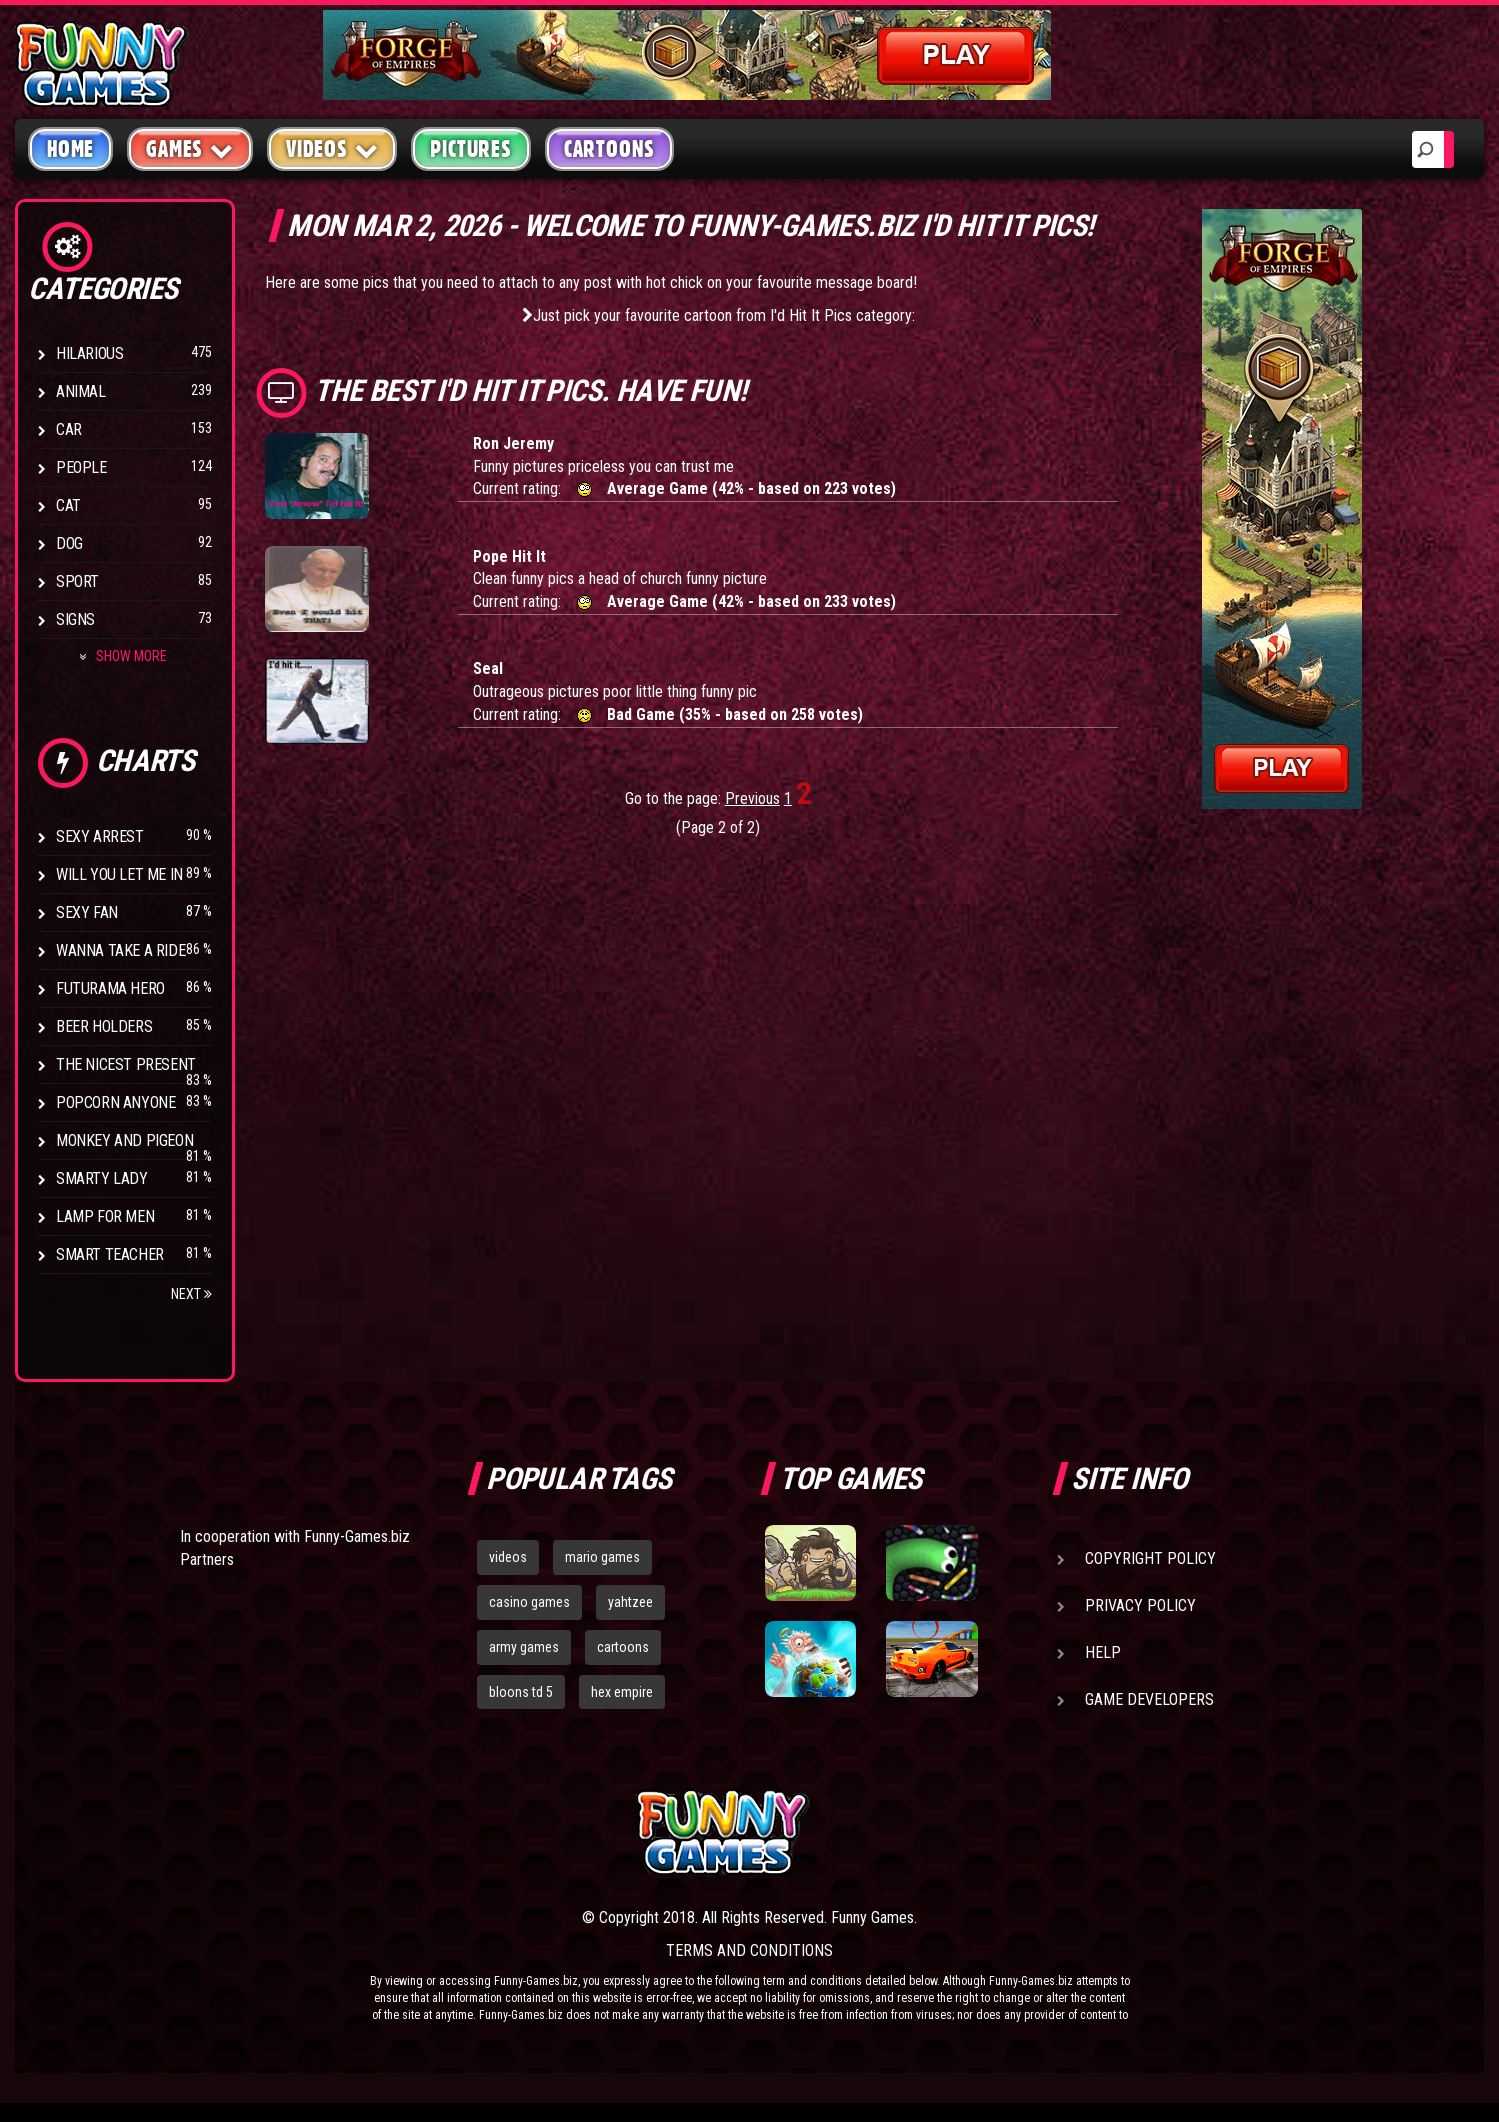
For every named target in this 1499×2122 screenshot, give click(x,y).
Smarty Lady (102, 1178)
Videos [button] (332, 148)
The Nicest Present (126, 1064)
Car (69, 429)
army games (524, 1647)
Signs (75, 619)
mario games (602, 1557)
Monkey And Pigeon (124, 1140)
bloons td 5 (521, 1692)
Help (1103, 1652)
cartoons (623, 1647)
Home (70, 149)
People (81, 467)
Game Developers (1149, 1699)
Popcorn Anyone (115, 1102)
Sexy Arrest (100, 836)
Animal (81, 391)
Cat (68, 505)
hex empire (622, 1692)
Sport (77, 581)
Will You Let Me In (119, 874)
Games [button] (190, 148)
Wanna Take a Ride (120, 950)
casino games (529, 1602)
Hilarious (89, 353)
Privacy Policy (1140, 1605)
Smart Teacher (110, 1254)
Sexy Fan (87, 912)
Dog (69, 543)
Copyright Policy (1150, 1558)
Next (191, 1294)
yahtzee (630, 1602)
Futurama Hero (110, 988)
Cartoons (609, 149)
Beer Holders (104, 1026)
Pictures (470, 149)
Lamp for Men (105, 1216)
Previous (752, 798)
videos (508, 1557)
